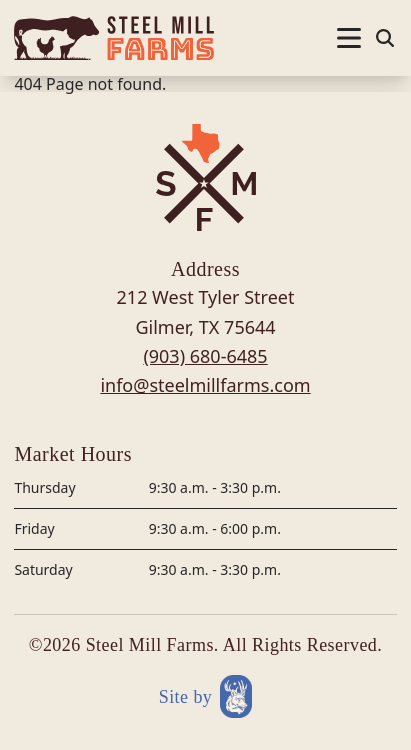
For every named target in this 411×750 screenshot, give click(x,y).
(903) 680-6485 (205, 356)
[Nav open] (349, 38)
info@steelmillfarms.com (205, 385)
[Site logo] (114, 38)
